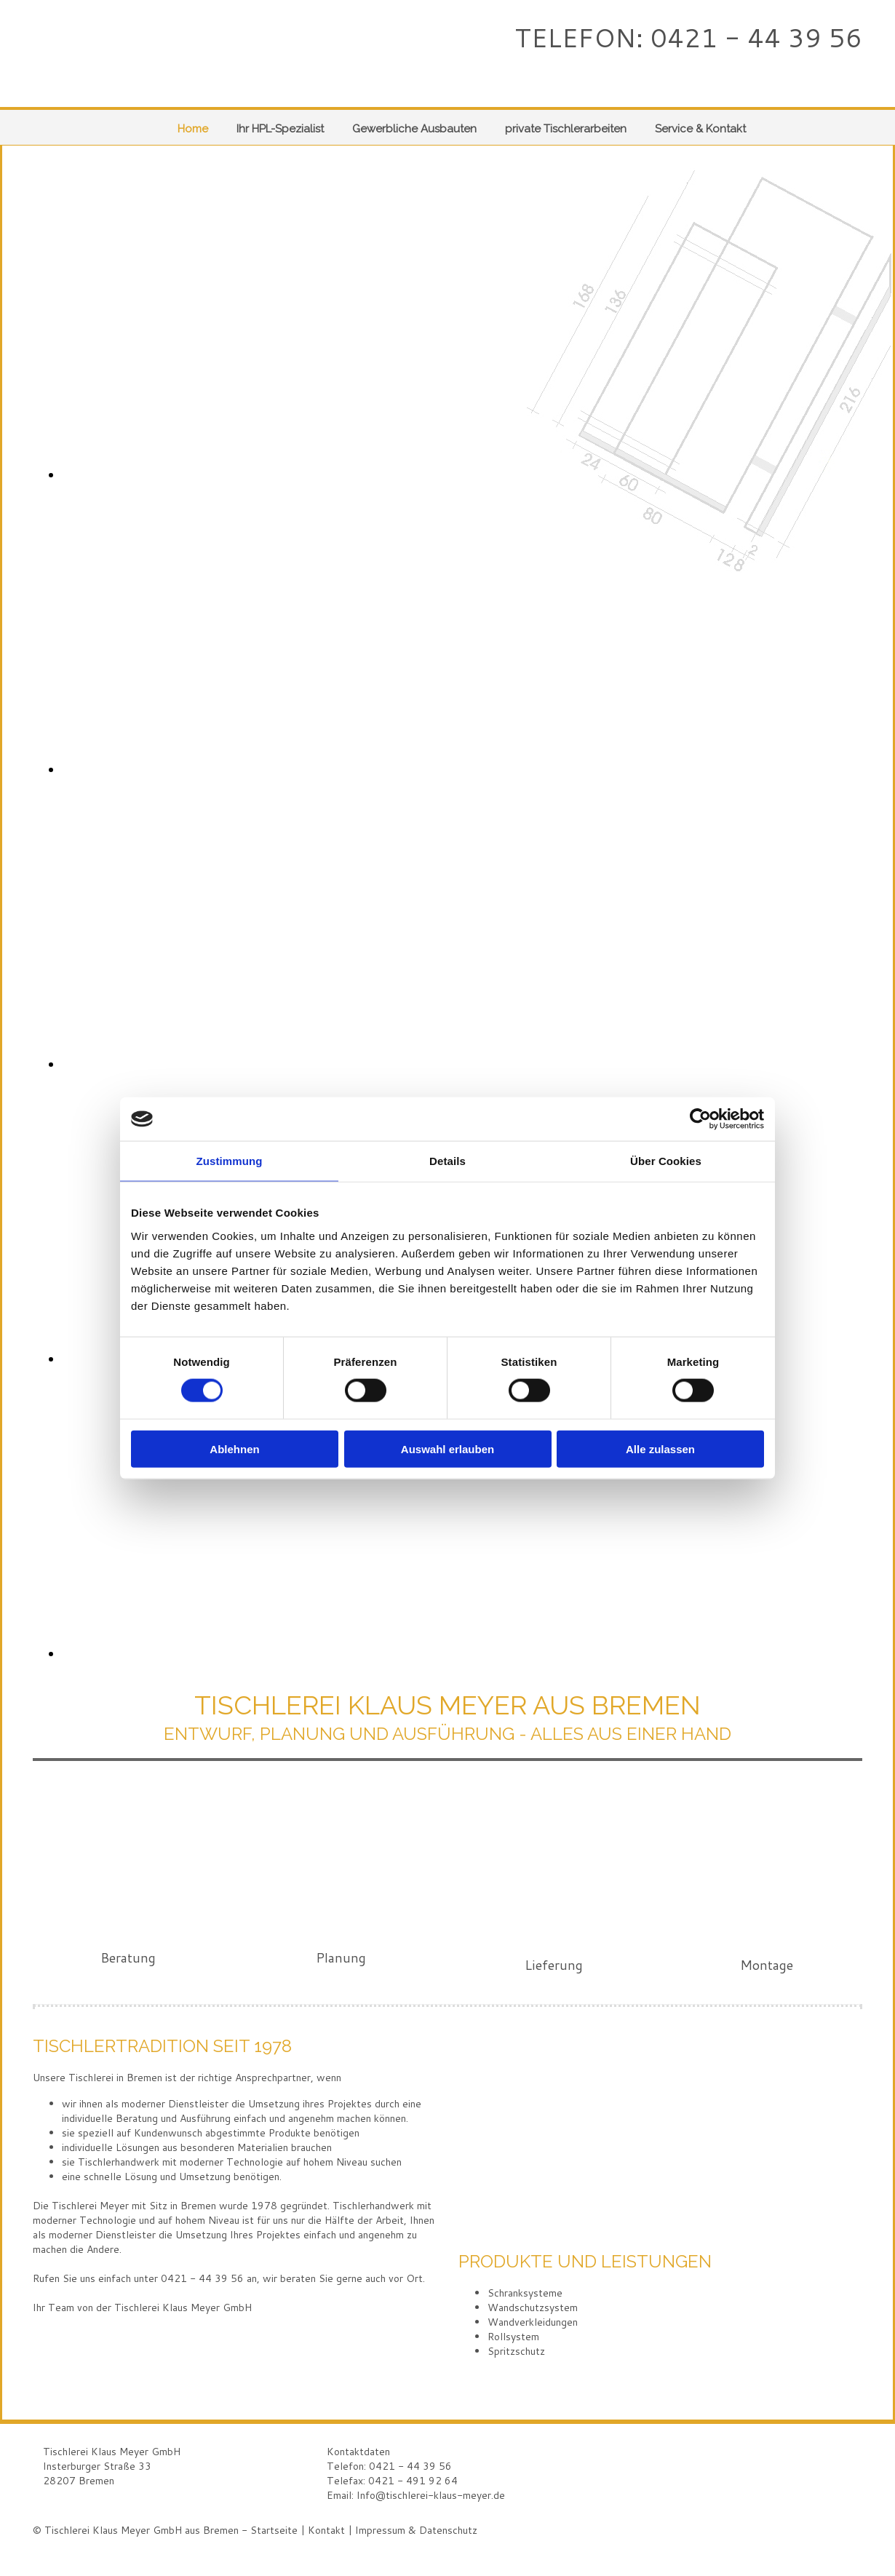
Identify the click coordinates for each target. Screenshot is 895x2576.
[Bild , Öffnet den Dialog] (389, 474)
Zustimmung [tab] (229, 1161)
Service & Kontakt (700, 128)
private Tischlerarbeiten (565, 128)
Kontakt (326, 2530)
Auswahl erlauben (447, 1448)
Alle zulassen (660, 1448)
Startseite (274, 2530)
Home (193, 128)
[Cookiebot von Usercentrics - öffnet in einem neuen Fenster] (700, 1119)
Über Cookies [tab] (665, 1161)
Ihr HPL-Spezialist (280, 128)
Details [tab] (447, 1161)
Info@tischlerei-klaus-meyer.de (431, 2495)
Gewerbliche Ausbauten (414, 128)
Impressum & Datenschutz (416, 2530)
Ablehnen (234, 1448)
